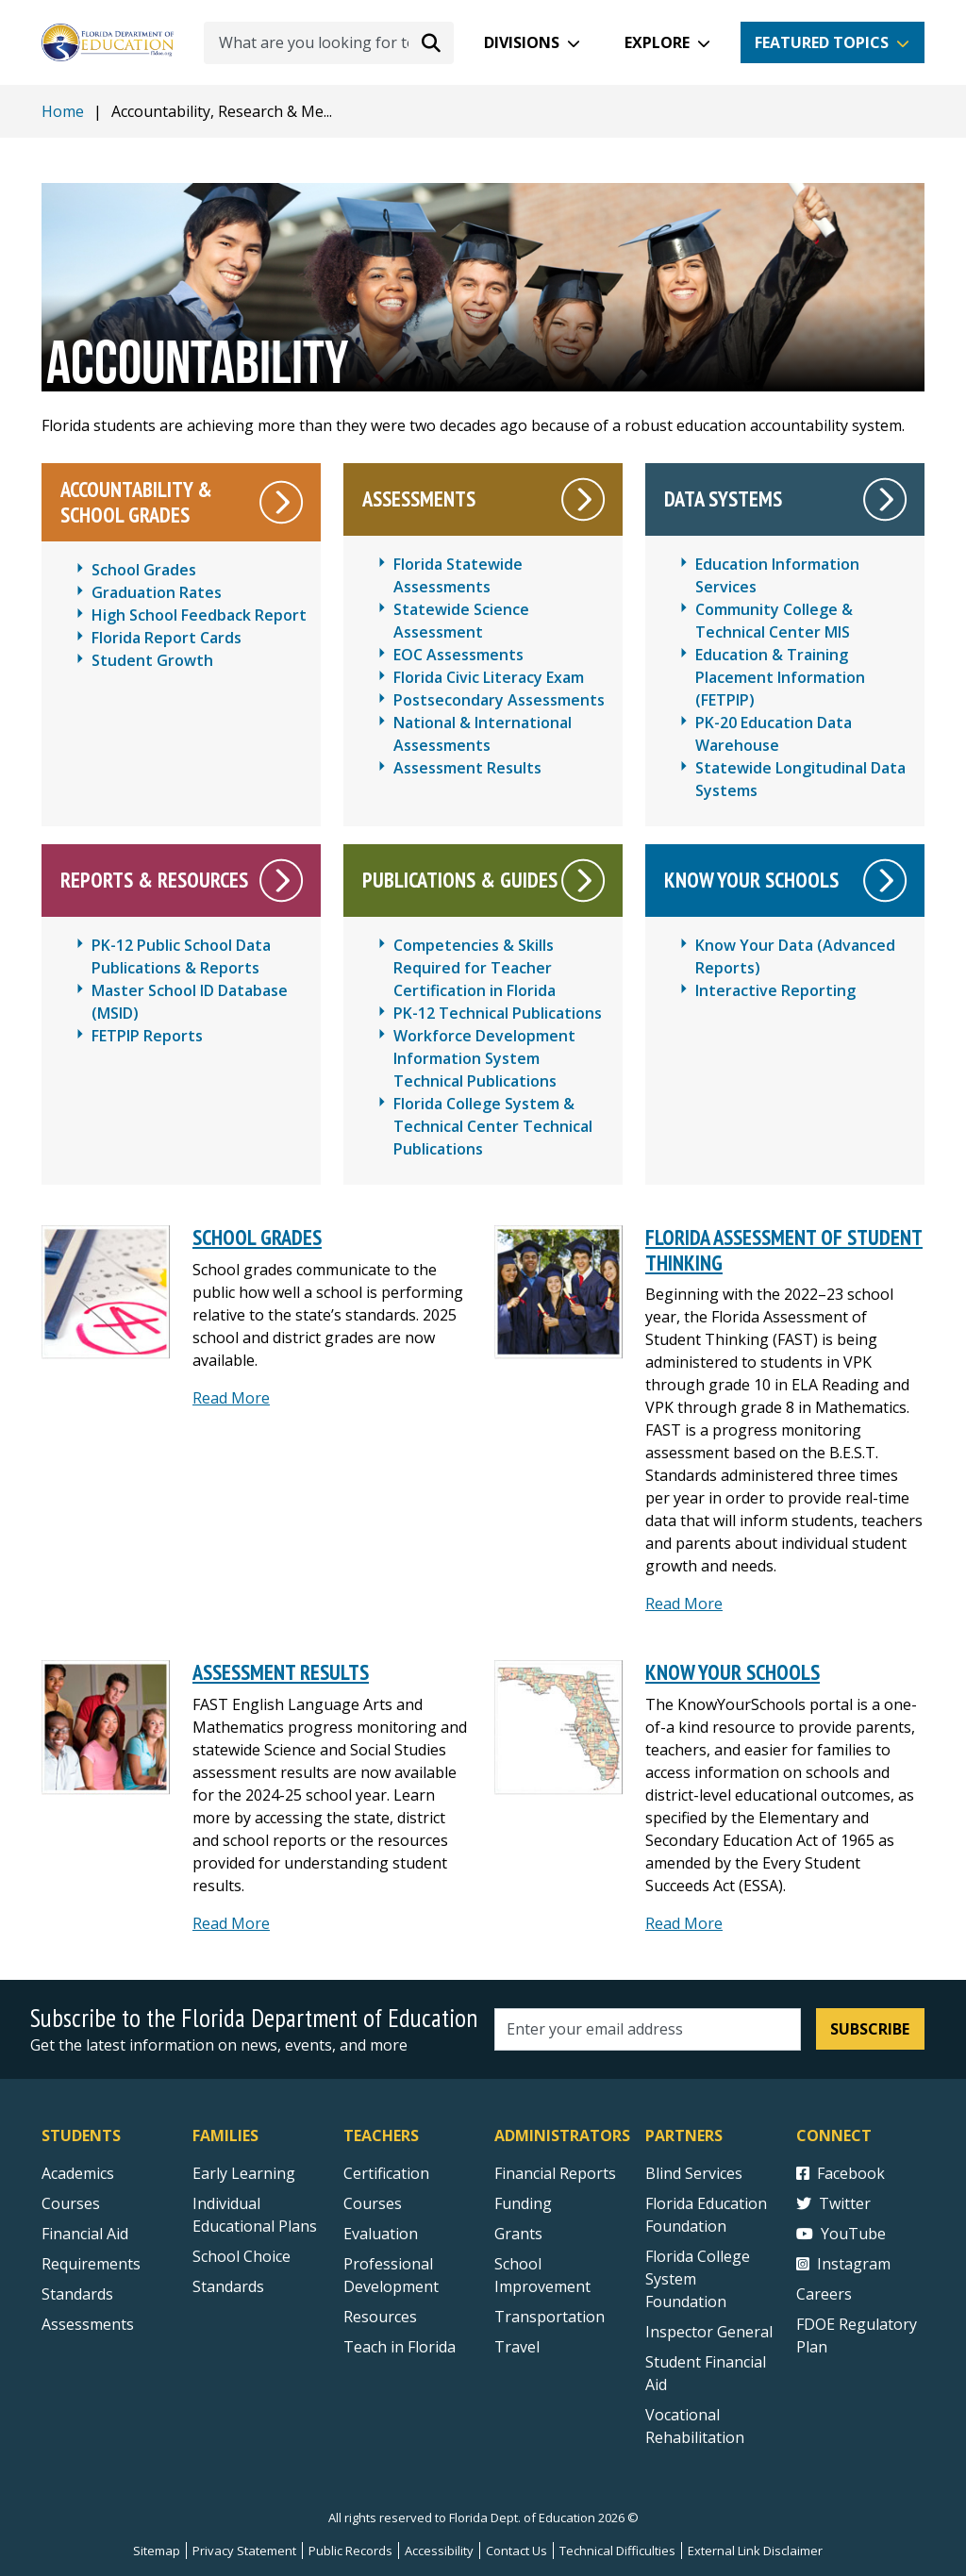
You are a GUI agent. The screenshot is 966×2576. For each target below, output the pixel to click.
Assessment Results (467, 767)
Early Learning (243, 2173)
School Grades (144, 569)
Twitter (833, 2203)
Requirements (91, 2263)
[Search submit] (431, 42)
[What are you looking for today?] (329, 43)
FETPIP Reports (147, 1035)
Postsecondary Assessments (499, 700)
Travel (517, 2346)
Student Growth (152, 660)
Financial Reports (555, 2173)
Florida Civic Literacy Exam (488, 677)
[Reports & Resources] (281, 880)
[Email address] (647, 2029)
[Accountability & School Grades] (281, 502)
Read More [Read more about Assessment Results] (231, 1923)
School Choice (241, 2256)
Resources (380, 2316)
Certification (386, 2173)
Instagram (843, 2263)
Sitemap (156, 2550)
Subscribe (869, 2029)
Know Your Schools (751, 879)
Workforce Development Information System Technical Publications (484, 1058)
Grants (518, 2233)
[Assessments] (583, 499)
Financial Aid (85, 2233)
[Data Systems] (885, 499)
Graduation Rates (157, 592)
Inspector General (709, 2331)
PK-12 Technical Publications (497, 1013)
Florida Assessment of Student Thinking (784, 1249)
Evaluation (380, 2233)
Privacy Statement (244, 2550)
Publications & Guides (460, 879)
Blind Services (693, 2173)
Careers (824, 2294)
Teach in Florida (399, 2346)
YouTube (841, 2233)
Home (63, 111)
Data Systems (723, 498)
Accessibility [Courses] (439, 2550)
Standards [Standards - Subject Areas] (77, 2294)
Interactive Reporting (775, 990)
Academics (78, 2173)
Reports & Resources (154, 879)
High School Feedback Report (199, 615)
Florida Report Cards (167, 637)
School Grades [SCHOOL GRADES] (257, 1237)
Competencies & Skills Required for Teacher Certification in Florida (474, 968)
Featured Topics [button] (822, 42)
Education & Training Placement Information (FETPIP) (780, 677)
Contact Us (516, 2550)
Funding (523, 2203)
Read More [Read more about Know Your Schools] (684, 1923)
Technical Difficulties (617, 2550)
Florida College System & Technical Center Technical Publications (492, 1126)
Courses (71, 2203)
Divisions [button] (521, 42)
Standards (228, 2286)
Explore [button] (657, 42)
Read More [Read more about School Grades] (231, 1398)
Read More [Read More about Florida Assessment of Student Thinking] (684, 1603)
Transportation (549, 2316)
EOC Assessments (458, 654)
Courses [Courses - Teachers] (372, 2203)
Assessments (418, 498)
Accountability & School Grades (136, 501)
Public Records (350, 2550)
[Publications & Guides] (583, 880)
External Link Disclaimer (755, 2550)
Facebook (840, 2173)
